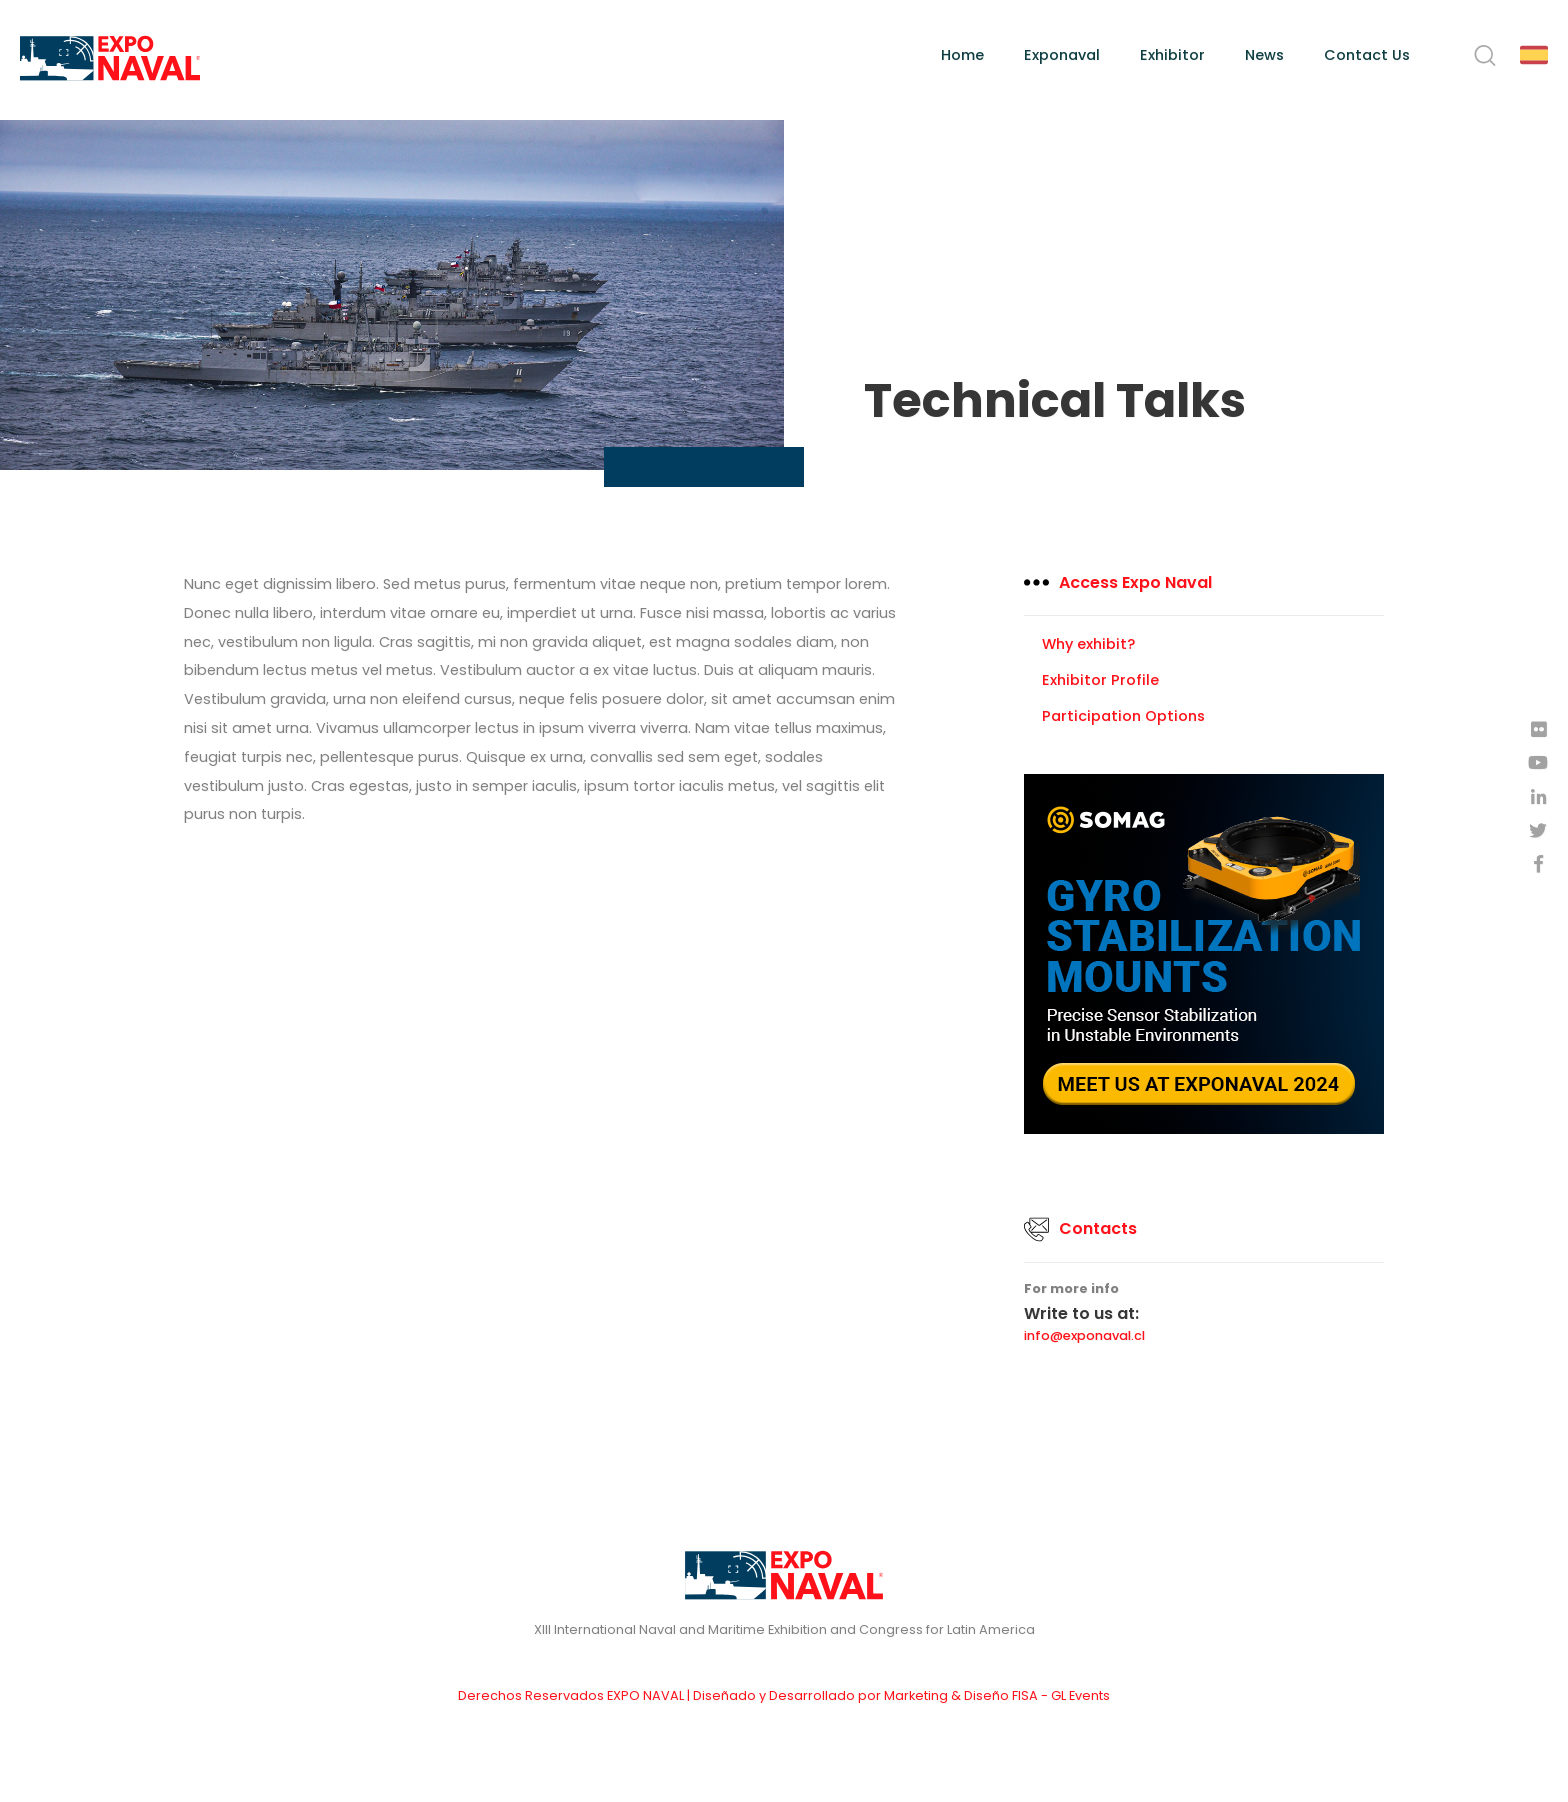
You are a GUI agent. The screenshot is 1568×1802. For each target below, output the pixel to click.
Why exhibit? (1088, 644)
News (1264, 55)
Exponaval (1062, 55)
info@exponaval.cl (1084, 1336)
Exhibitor (1172, 55)
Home (962, 55)
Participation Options (1123, 716)
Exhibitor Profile (1100, 680)
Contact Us (1367, 55)
